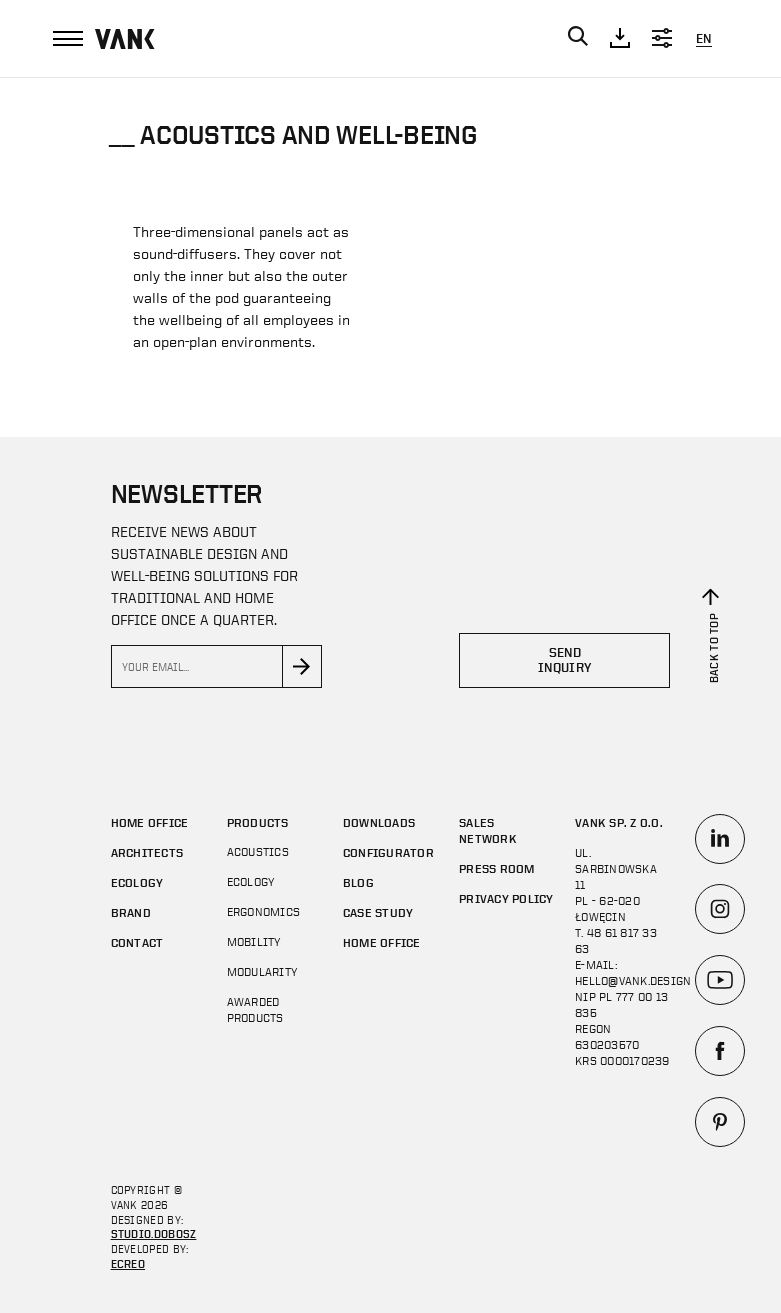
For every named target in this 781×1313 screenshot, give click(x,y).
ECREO (128, 1263)
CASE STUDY (378, 912)
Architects (147, 852)
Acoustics (258, 852)
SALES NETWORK (488, 830)
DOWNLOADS (379, 822)
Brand (131, 912)
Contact (137, 942)
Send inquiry (564, 660)
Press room (496, 868)
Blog (358, 882)
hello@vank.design (633, 981)
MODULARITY (262, 972)
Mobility (254, 942)
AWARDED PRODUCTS (255, 1010)
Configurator (388, 852)
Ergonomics (263, 912)
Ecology (137, 882)
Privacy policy (506, 898)
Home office (150, 822)
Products (258, 822)
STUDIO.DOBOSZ (154, 1234)
